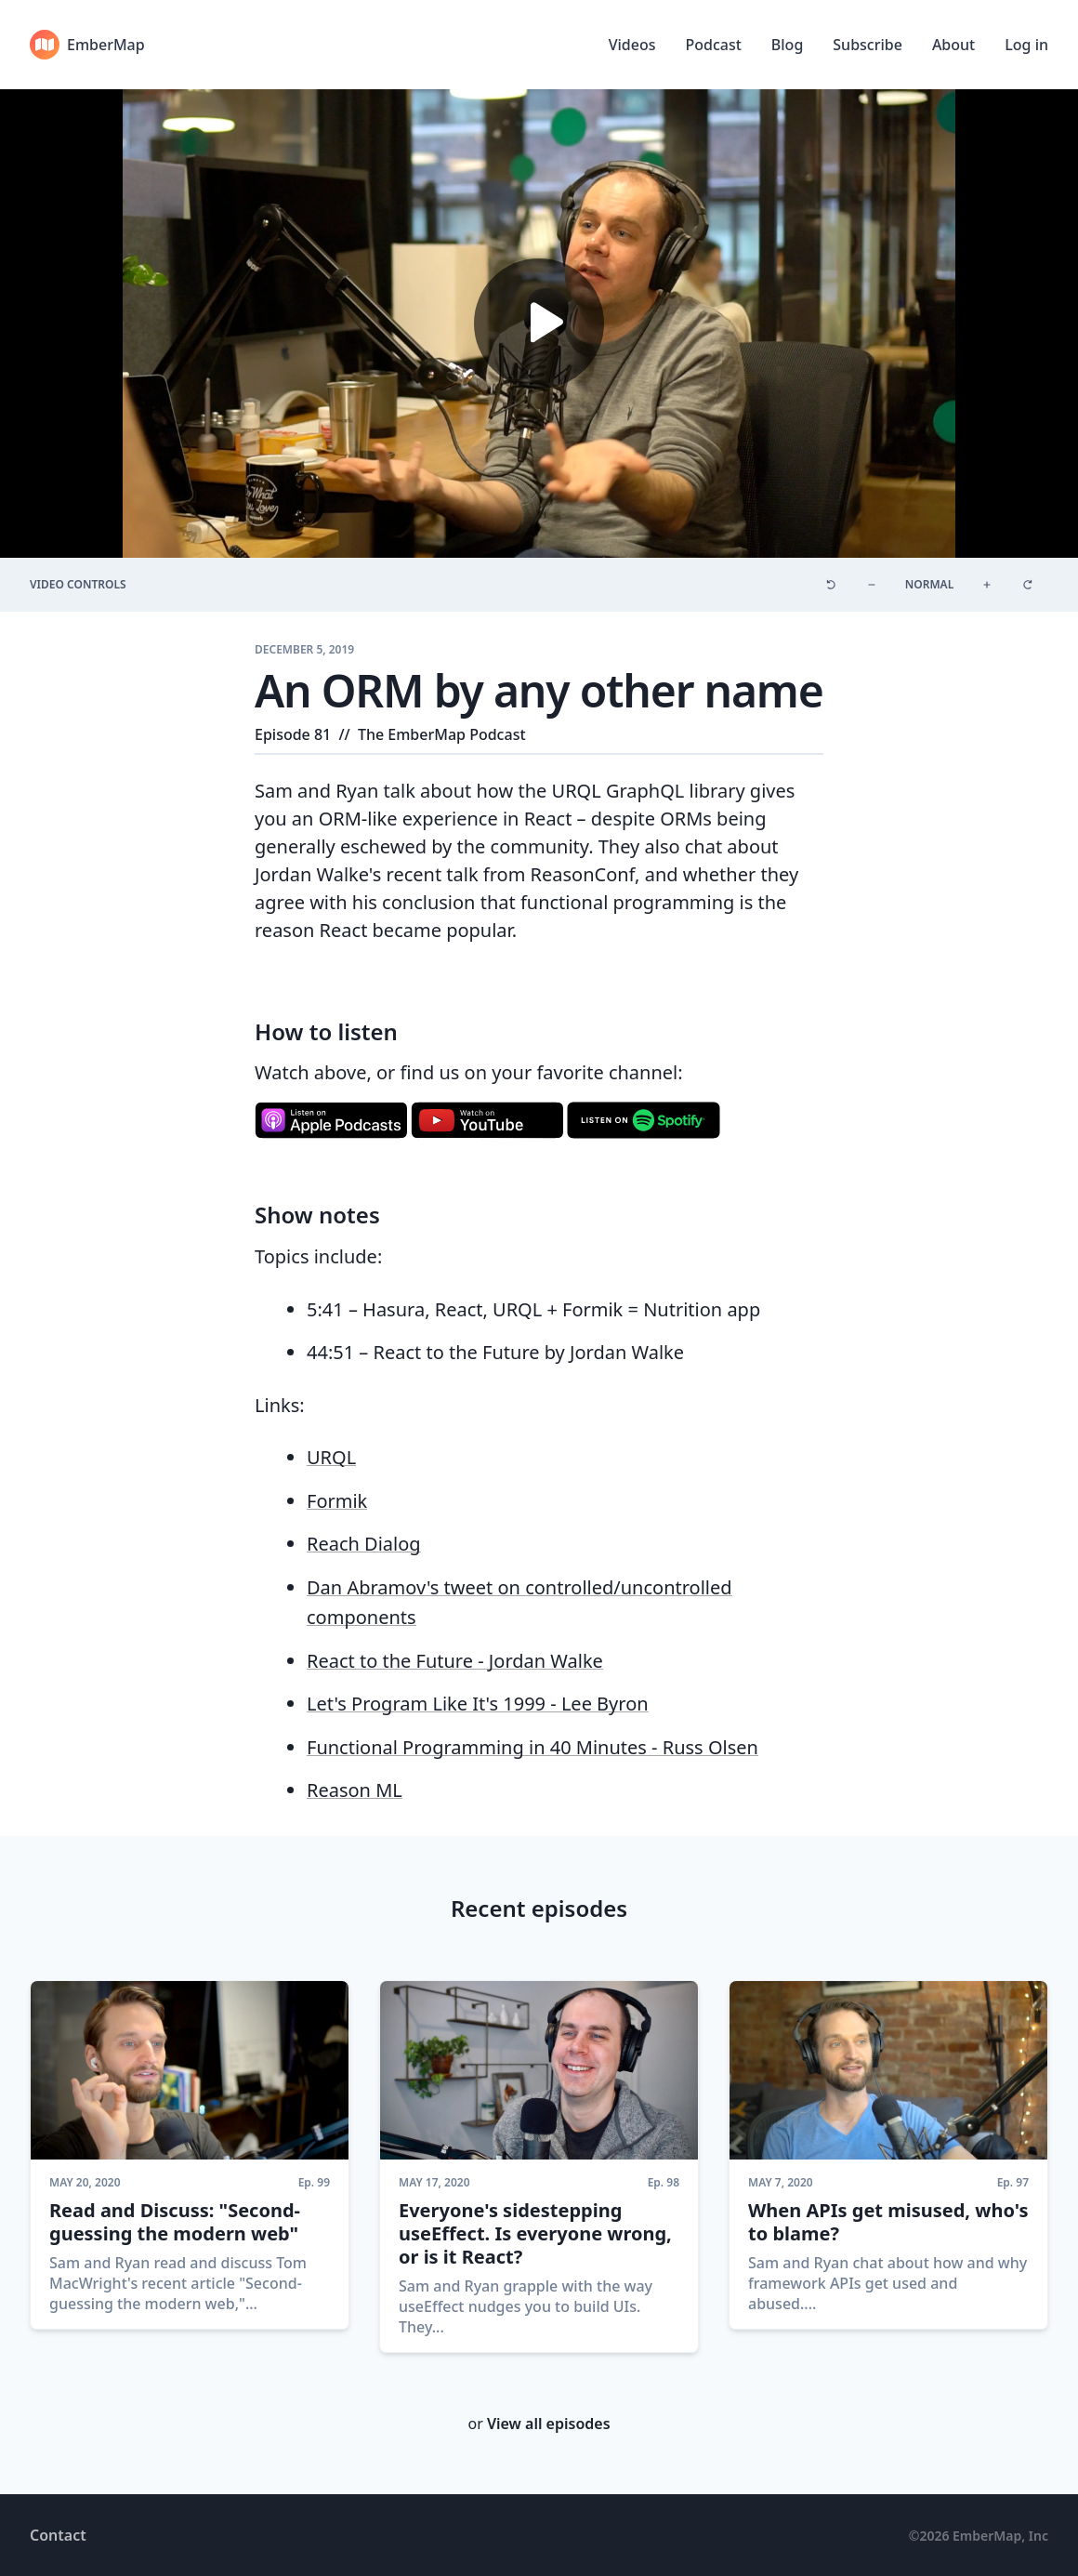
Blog (787, 44)
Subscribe (867, 44)
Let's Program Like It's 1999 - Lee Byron (478, 1703)
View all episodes (549, 2423)
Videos (632, 44)
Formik (337, 1500)
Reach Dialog (364, 1543)
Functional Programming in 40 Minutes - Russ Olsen (532, 1747)
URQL (331, 1457)
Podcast (713, 44)
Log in (1026, 44)
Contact (58, 2535)
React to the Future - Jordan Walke (455, 1660)
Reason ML (354, 1790)
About (953, 44)
